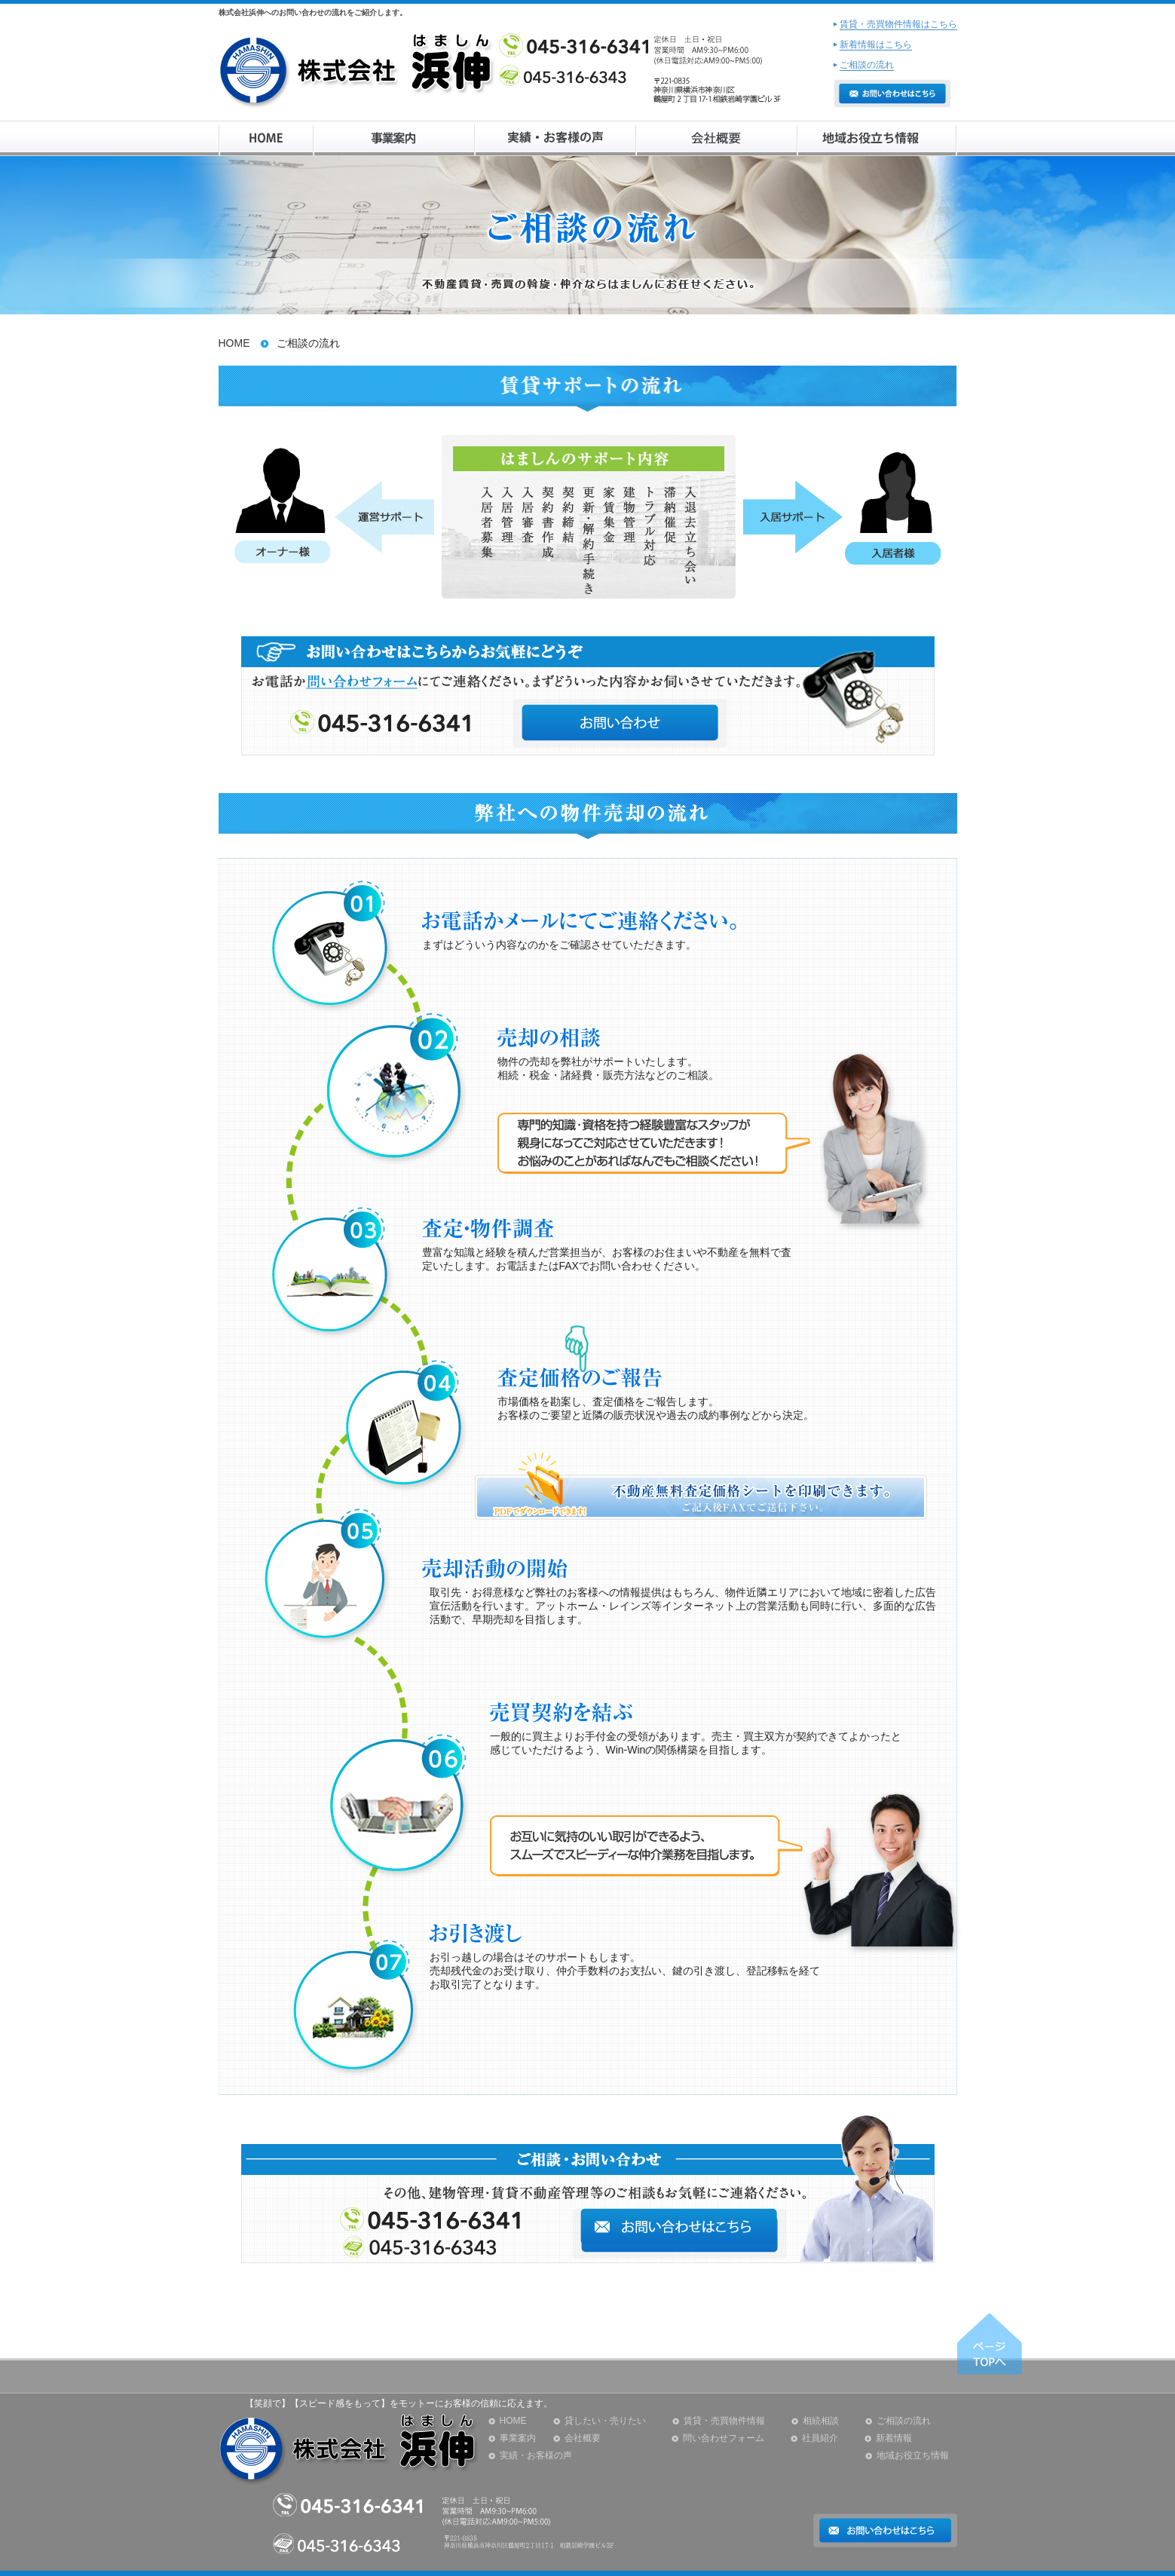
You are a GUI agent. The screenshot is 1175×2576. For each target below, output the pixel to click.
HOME (234, 343)
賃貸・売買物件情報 (724, 2420)
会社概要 (583, 2438)
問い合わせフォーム (723, 2438)
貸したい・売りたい (605, 2420)
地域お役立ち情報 (913, 2455)
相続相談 (821, 2420)
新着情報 (894, 2438)
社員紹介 (820, 2438)
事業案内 (518, 2438)
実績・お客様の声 (536, 2455)
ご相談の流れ (904, 2420)
